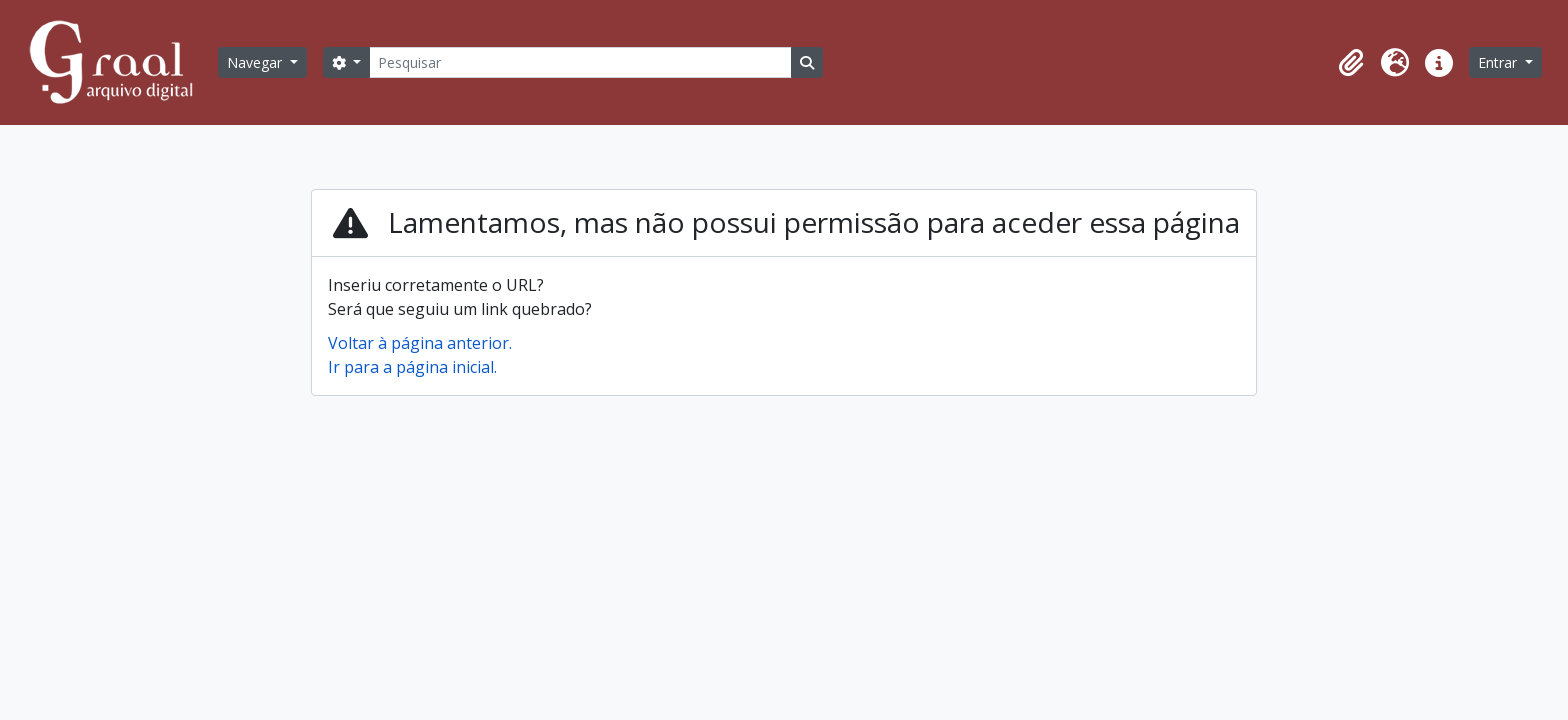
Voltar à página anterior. (420, 343)
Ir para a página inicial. (412, 367)
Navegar (256, 62)
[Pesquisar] (580, 62)
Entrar (1499, 62)
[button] (1351, 63)
